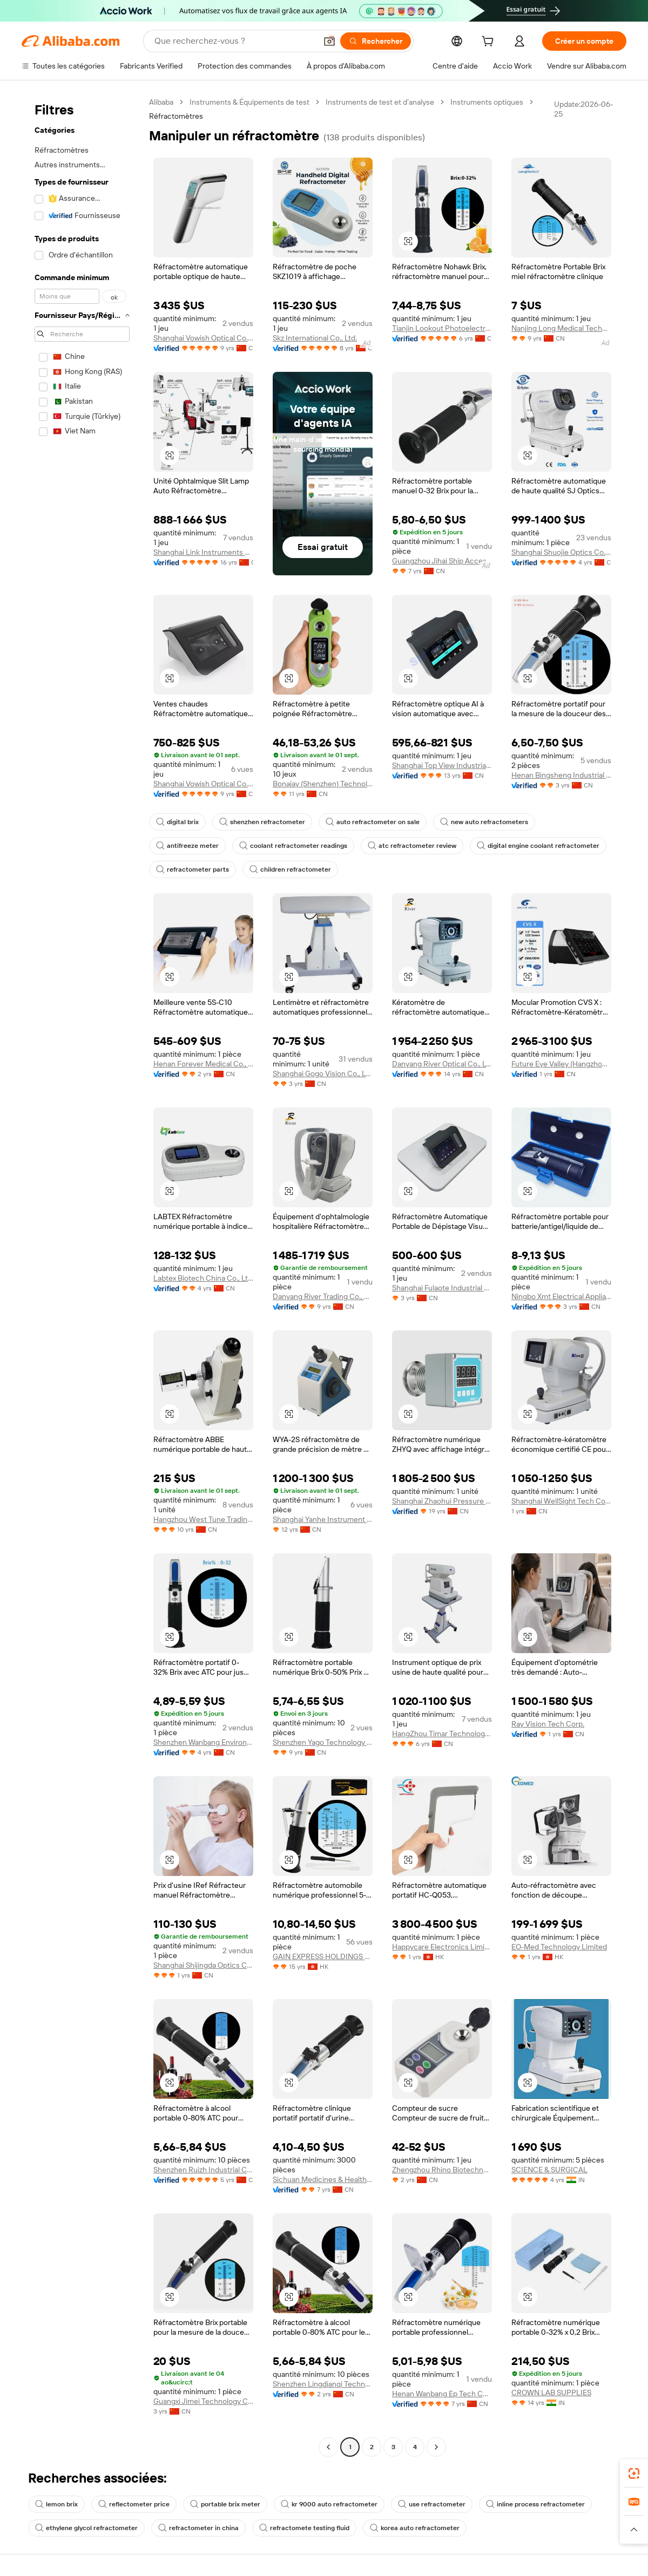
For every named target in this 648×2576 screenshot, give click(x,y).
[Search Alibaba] (234, 41)
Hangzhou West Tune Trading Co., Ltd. (203, 1519)
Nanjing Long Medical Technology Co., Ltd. (561, 328)
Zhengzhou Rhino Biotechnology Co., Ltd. (442, 2169)
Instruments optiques (486, 102)
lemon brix (56, 2504)
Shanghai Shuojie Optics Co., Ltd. (561, 552)
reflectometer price (134, 2504)
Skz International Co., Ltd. (315, 338)
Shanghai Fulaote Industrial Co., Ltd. (442, 1287)
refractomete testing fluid (304, 2528)
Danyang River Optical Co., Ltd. (442, 1063)
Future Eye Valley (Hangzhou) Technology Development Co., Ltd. (561, 1063)
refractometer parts (192, 869)
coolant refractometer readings (293, 845)
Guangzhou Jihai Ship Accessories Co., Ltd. (442, 560)
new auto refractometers (484, 822)
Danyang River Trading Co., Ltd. (323, 1296)
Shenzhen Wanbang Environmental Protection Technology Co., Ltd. (203, 1742)
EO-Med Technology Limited (559, 1946)
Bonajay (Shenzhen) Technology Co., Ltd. (323, 783)
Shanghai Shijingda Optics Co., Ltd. (203, 1965)
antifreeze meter (187, 845)
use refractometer (431, 2504)
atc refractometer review (412, 845)
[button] (329, 41)
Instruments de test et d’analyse (380, 102)
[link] (634, 2473)
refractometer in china (198, 2528)
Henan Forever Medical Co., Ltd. (203, 1063)
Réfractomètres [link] (176, 116)
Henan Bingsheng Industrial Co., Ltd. (561, 775)
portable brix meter (225, 2504)
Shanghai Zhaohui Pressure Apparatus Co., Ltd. (442, 1501)
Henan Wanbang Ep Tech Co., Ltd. (442, 2393)
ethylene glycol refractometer (86, 2528)
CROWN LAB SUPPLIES (551, 2392)
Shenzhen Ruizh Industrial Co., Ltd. (203, 2169)
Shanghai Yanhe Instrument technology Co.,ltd (323, 1519)
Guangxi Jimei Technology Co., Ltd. (203, 2401)
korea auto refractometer (415, 2528)
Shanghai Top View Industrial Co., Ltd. (442, 765)
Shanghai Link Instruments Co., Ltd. (203, 552)
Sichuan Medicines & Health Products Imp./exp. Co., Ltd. (323, 2179)
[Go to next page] (436, 2447)
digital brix (177, 822)
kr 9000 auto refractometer (329, 2504)
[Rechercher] (375, 41)
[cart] (490, 42)
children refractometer (290, 869)
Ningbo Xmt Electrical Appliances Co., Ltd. (561, 1296)
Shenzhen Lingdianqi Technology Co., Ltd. (323, 2384)
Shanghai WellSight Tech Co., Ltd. (561, 1501)
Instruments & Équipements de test (249, 102)
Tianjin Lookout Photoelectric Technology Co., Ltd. (442, 328)
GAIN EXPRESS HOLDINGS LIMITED (323, 1956)
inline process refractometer (535, 2504)
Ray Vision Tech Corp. (547, 1723)
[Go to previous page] (328, 2447)
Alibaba (161, 102)
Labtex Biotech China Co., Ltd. (203, 1278)
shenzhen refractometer (262, 822)
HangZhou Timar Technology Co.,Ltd (442, 1733)
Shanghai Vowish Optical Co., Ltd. (203, 338)
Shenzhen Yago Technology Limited (323, 1742)
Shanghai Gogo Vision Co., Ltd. (323, 1073)
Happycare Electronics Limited (442, 1946)
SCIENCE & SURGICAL (549, 2169)
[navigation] (82, 1276)
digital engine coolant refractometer (538, 845)
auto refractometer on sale (373, 822)
